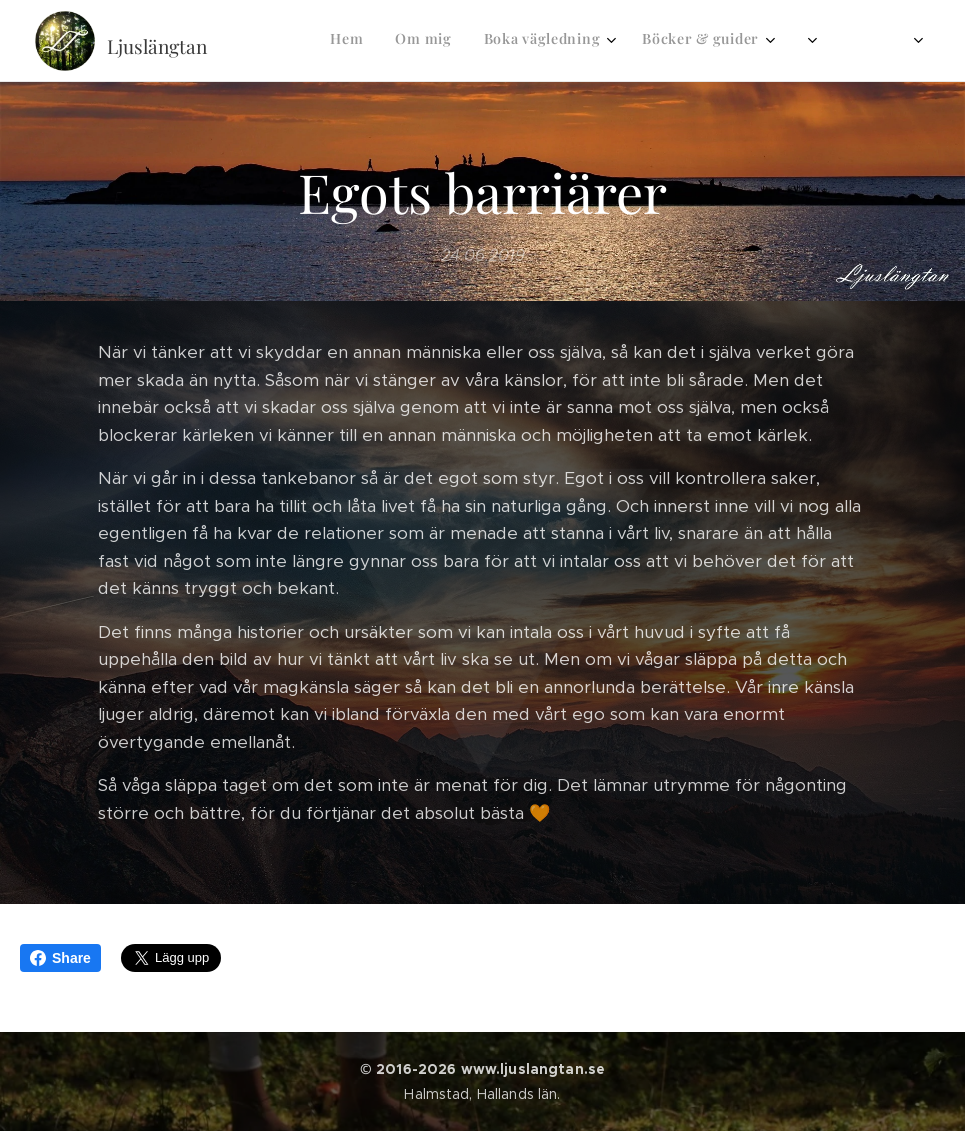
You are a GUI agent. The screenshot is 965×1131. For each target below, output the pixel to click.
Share (60, 958)
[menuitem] (575, 41)
